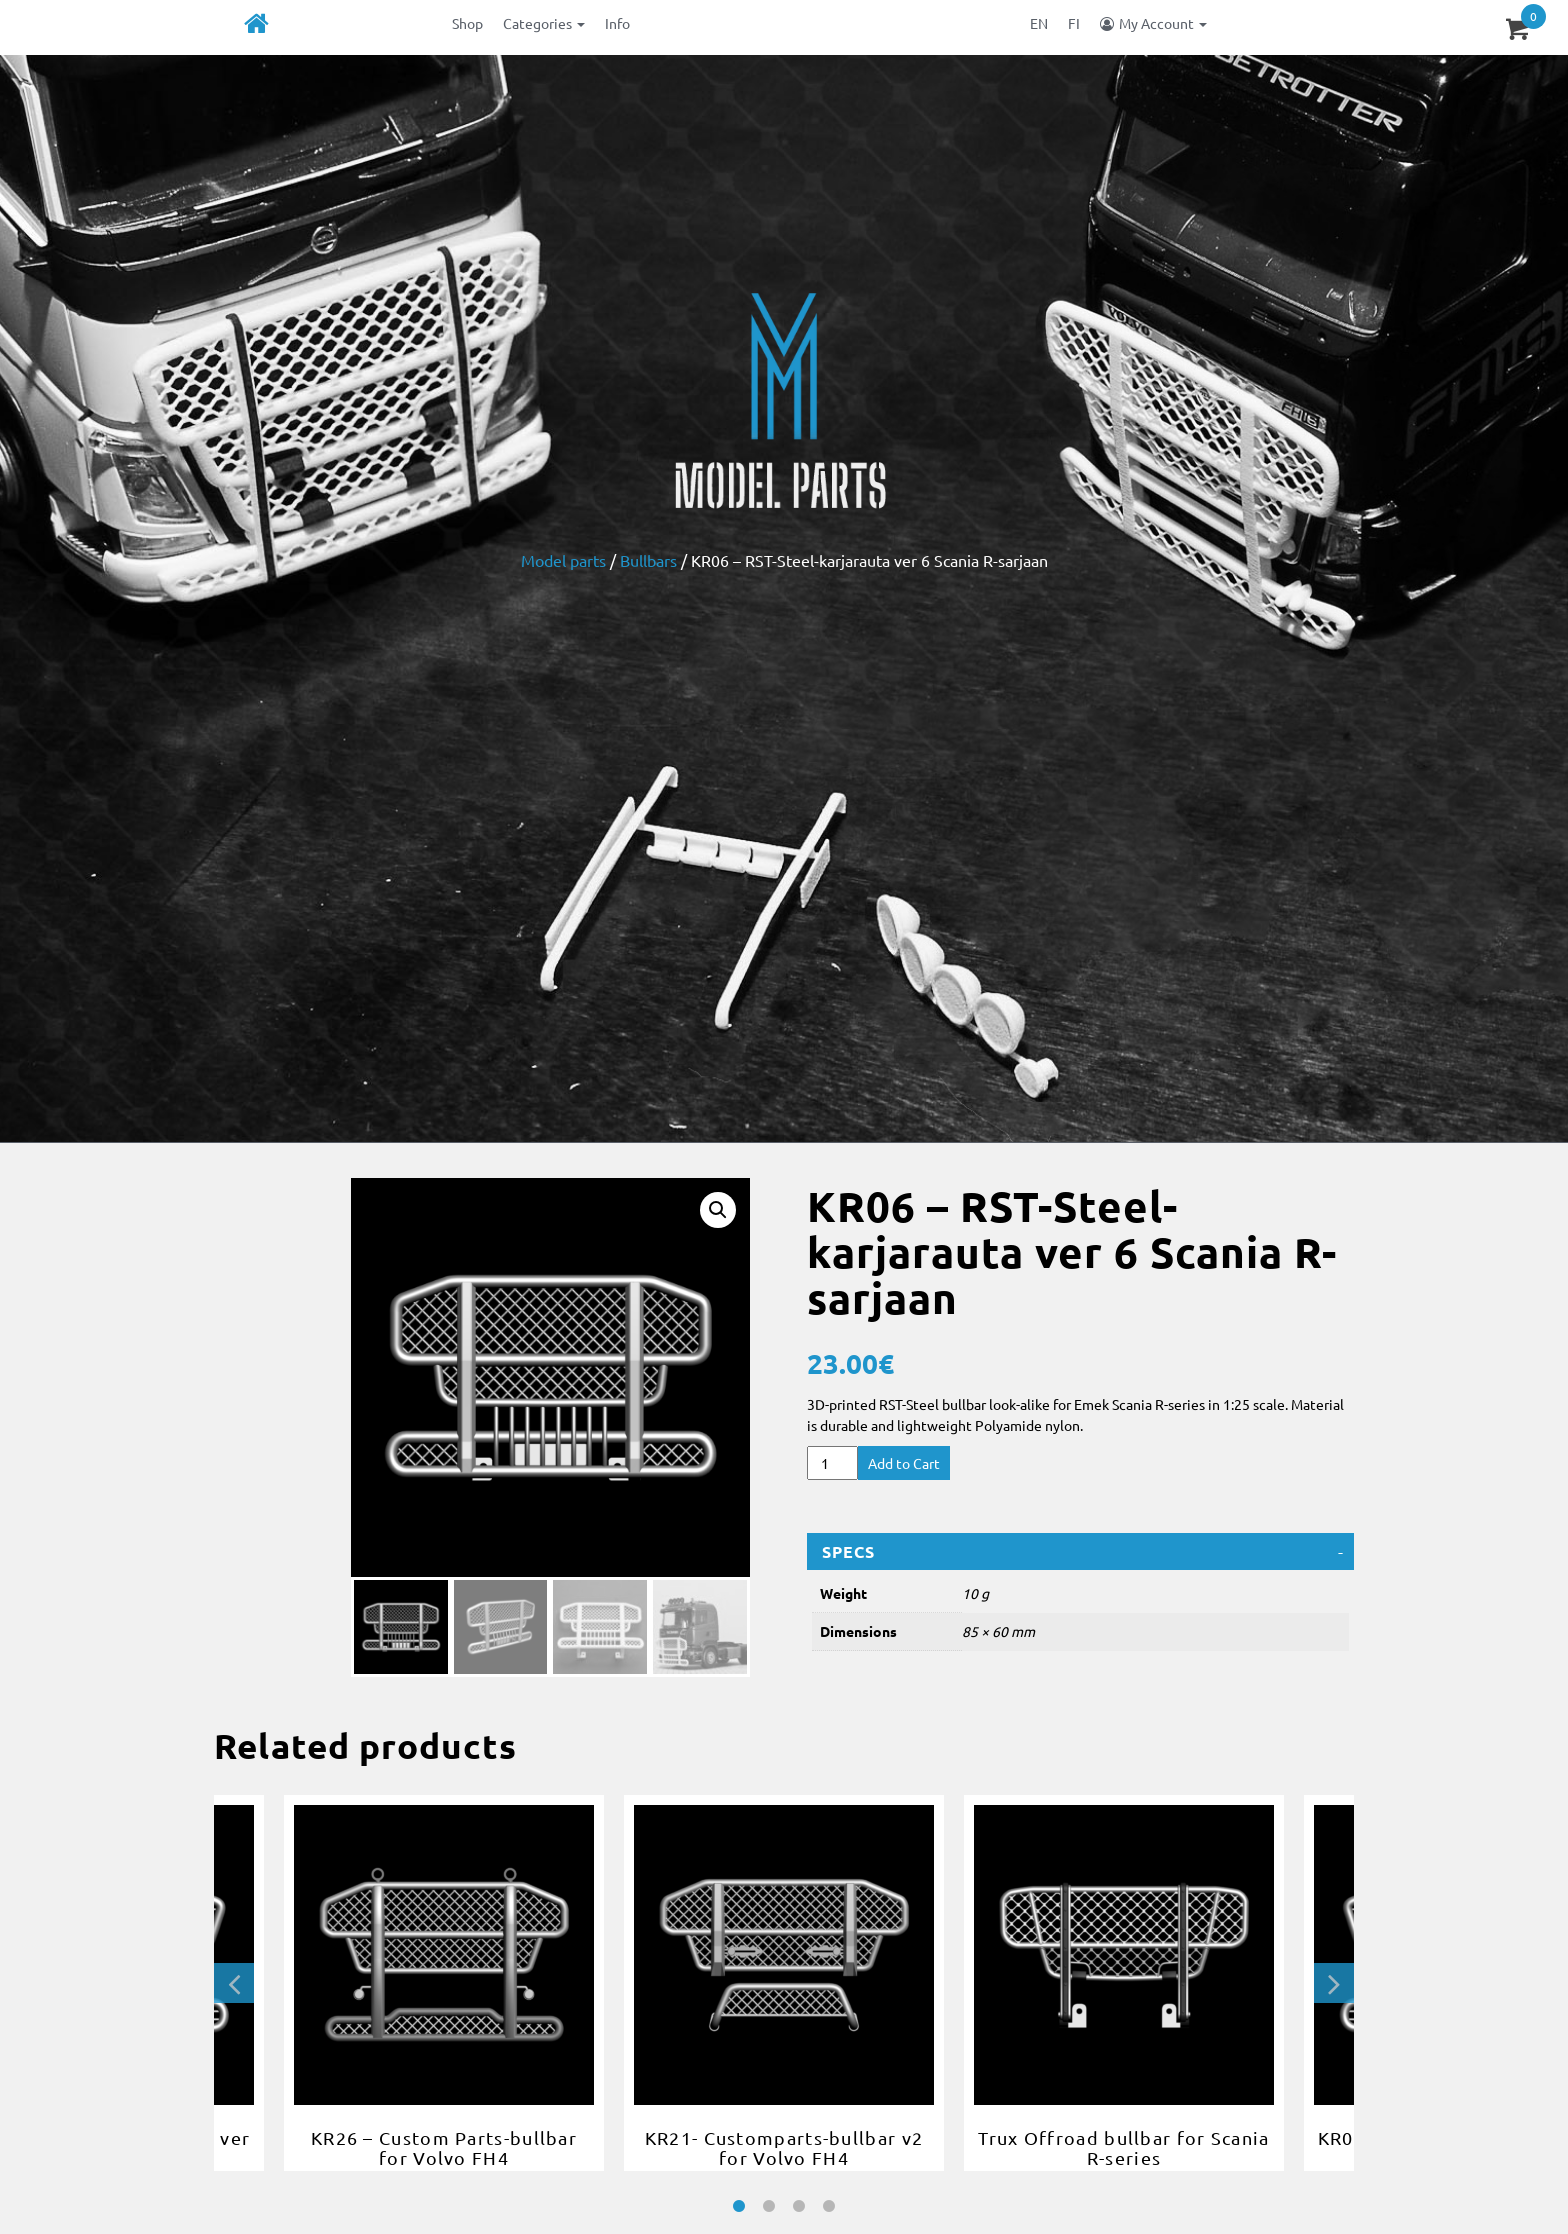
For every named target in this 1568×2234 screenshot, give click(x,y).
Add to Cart (904, 1463)
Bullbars (648, 560)
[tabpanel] (784, 1983)
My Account (1163, 23)
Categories (544, 23)
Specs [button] (848, 1552)
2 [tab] (769, 2207)
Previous (234, 1983)
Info (617, 23)
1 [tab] (739, 2207)
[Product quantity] (832, 1463)
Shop (467, 23)
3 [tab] (799, 2207)
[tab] (1080, 1552)
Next (1334, 1983)
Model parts (563, 560)
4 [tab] (829, 2207)
